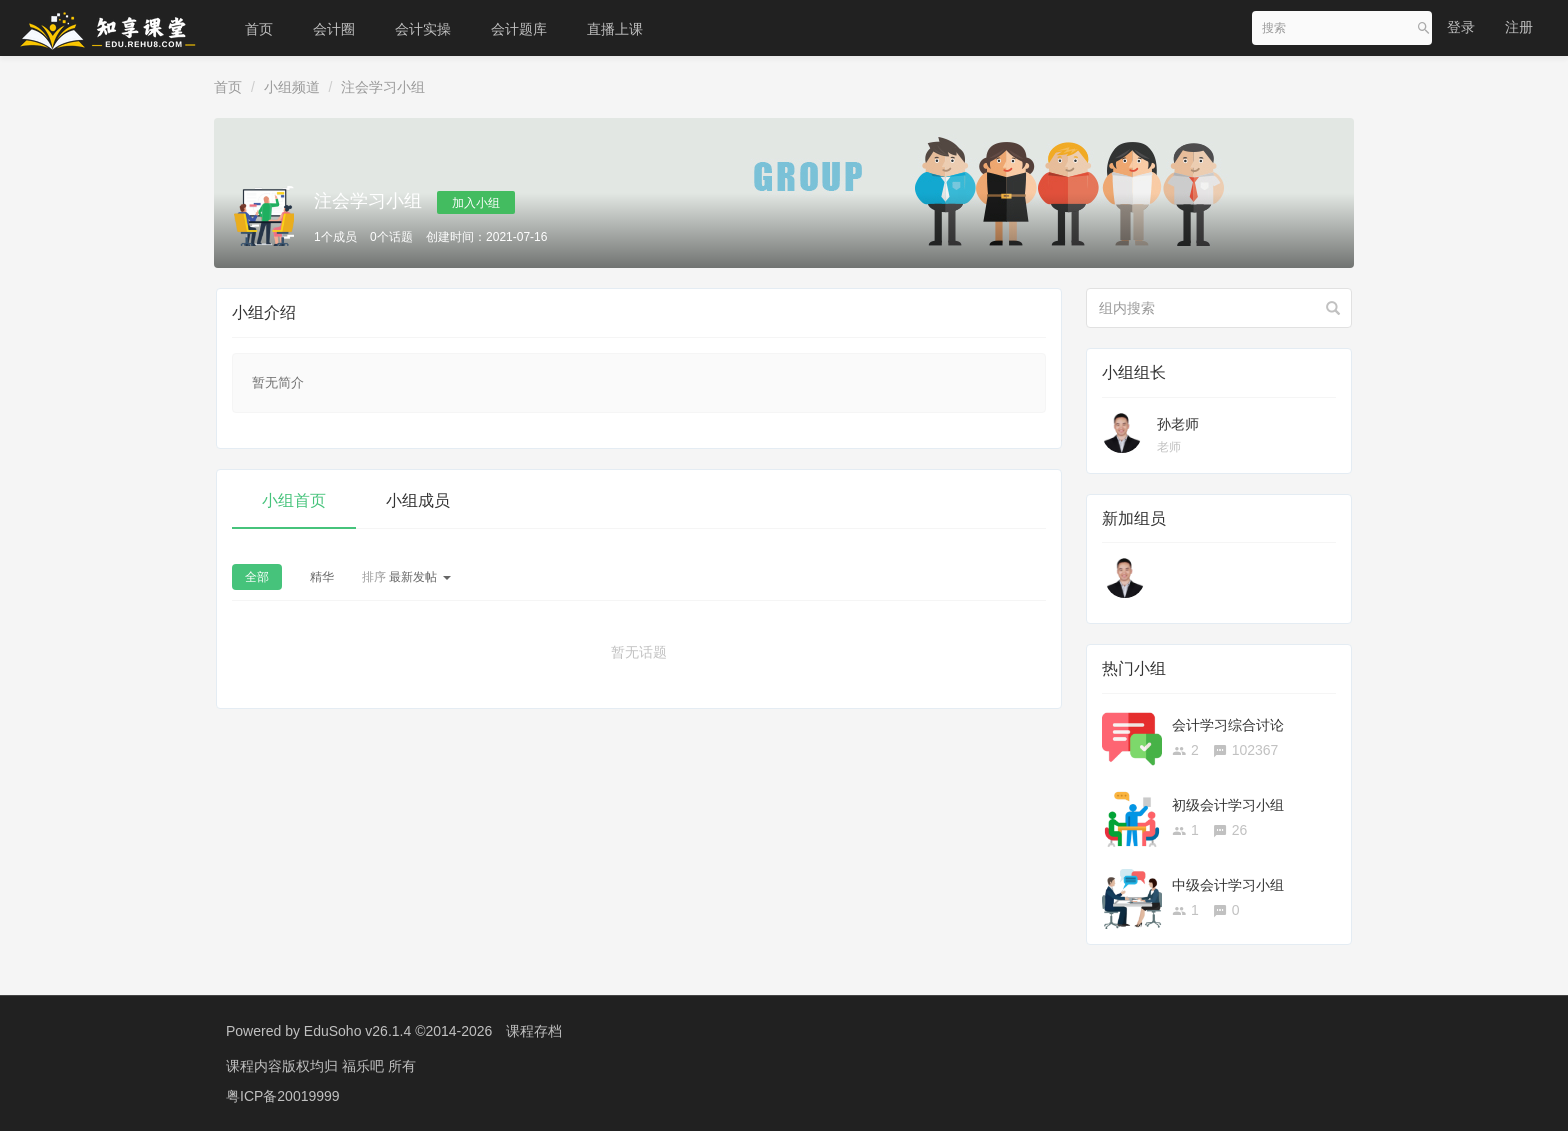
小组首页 (294, 500)
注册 (1519, 27)
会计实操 (423, 29)
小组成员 (418, 500)
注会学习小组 (383, 87)
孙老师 (1178, 424)
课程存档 (534, 1031)
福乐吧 (365, 1066)
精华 (322, 577)
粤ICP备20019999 (283, 1096)
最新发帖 (406, 577)
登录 (1461, 27)
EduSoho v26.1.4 (357, 1031)
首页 (259, 29)
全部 (257, 577)
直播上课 (615, 29)
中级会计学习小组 (1228, 885)
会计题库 (519, 29)
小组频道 (292, 87)
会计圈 (334, 29)
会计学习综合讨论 (1228, 725)
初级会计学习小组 (1228, 805)
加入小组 (476, 203)
